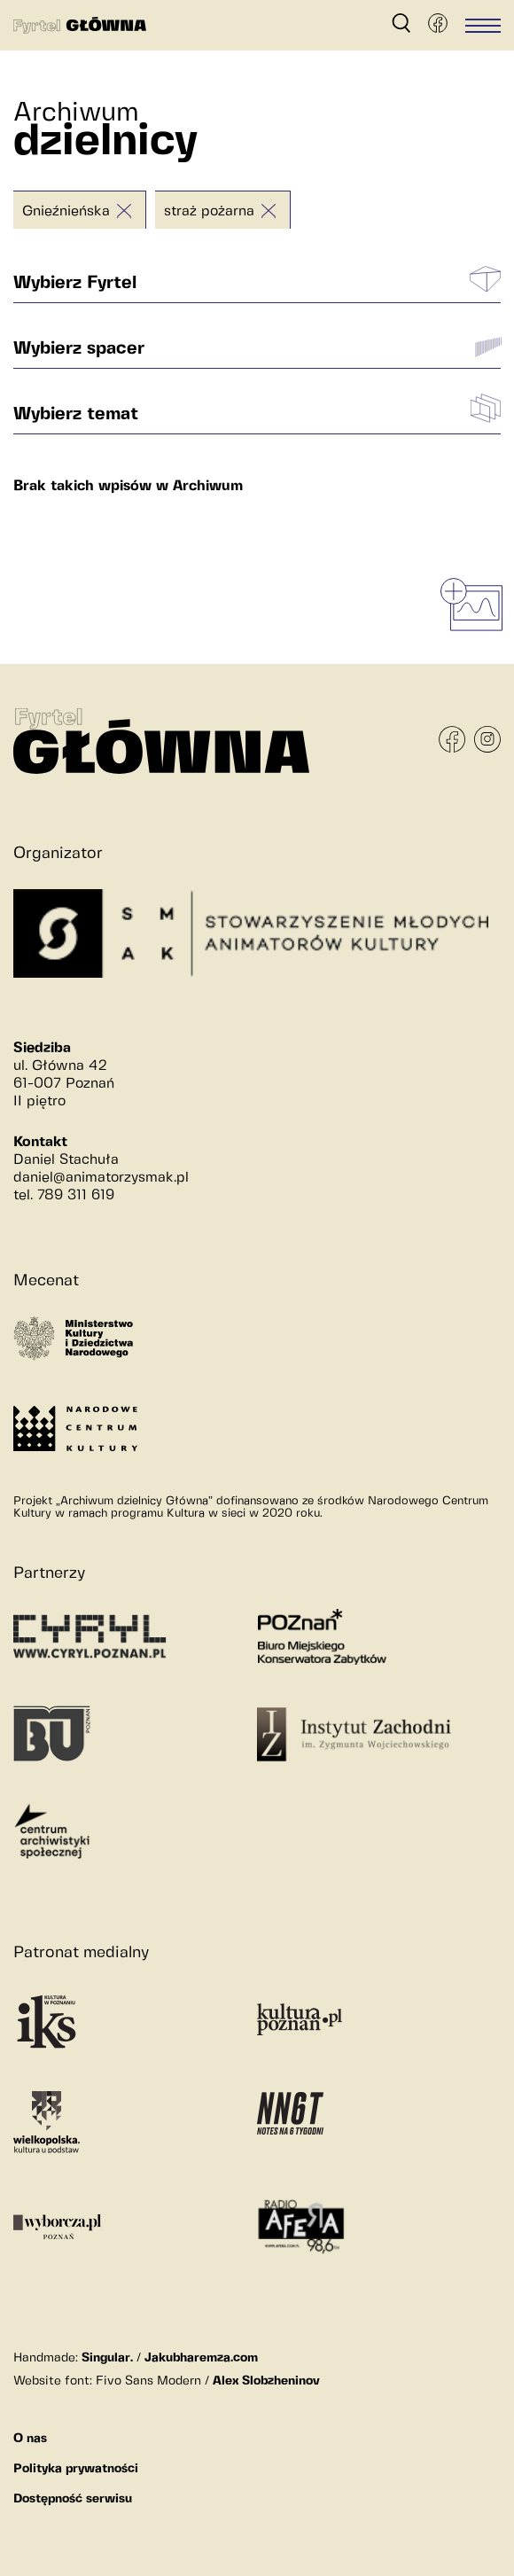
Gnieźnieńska (66, 211)
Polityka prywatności (75, 2469)
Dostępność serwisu (72, 2499)
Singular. (107, 2358)
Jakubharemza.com (201, 2358)
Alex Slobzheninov (266, 2381)
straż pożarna (209, 211)
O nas (30, 2438)
